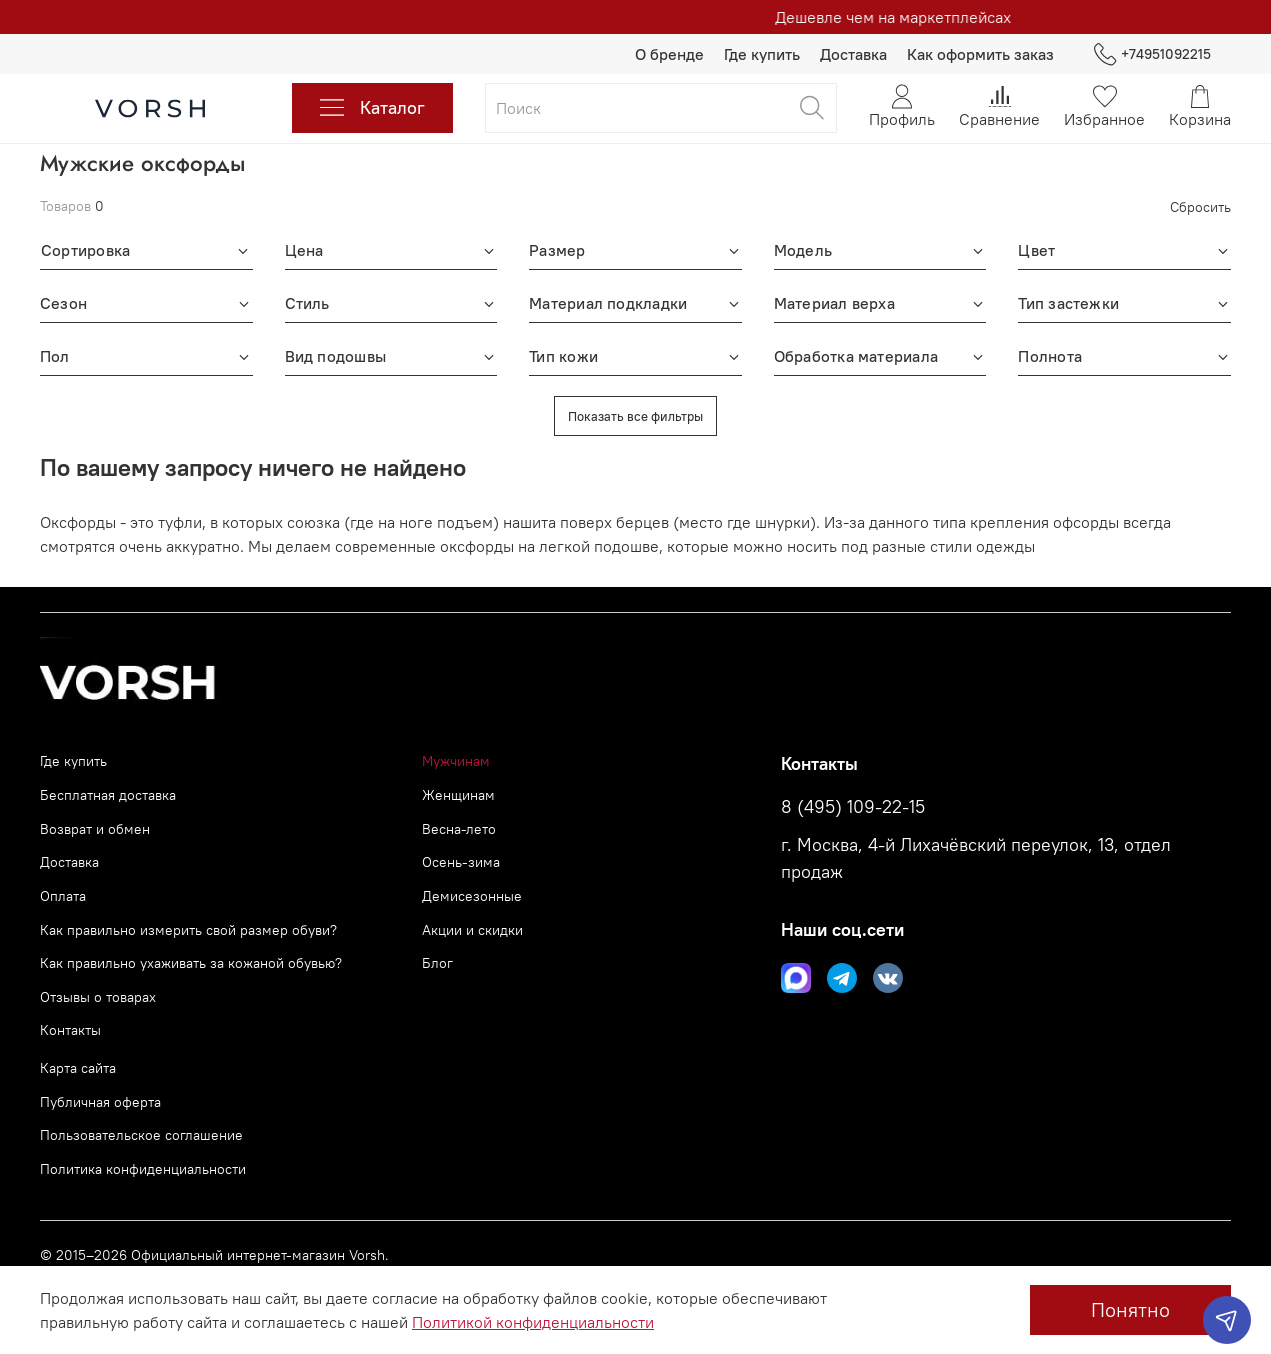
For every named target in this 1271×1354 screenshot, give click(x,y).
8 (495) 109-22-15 (853, 807)
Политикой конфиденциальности (533, 1322)
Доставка (853, 54)
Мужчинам (456, 761)
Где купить (762, 54)
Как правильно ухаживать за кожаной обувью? (191, 963)
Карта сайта (78, 1068)
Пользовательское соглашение (141, 1135)
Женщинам (458, 795)
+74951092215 (1152, 54)
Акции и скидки (472, 930)
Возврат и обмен (95, 829)
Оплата (63, 896)
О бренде (669, 54)
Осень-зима (461, 862)
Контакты (70, 1030)
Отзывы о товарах (98, 997)
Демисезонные (472, 896)
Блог (437, 963)
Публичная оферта (100, 1102)
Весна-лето (459, 829)
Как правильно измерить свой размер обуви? (188, 930)
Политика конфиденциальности (143, 1169)
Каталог (372, 108)
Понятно (1130, 1309)
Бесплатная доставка (108, 795)
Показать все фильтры (635, 416)
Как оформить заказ (980, 54)
